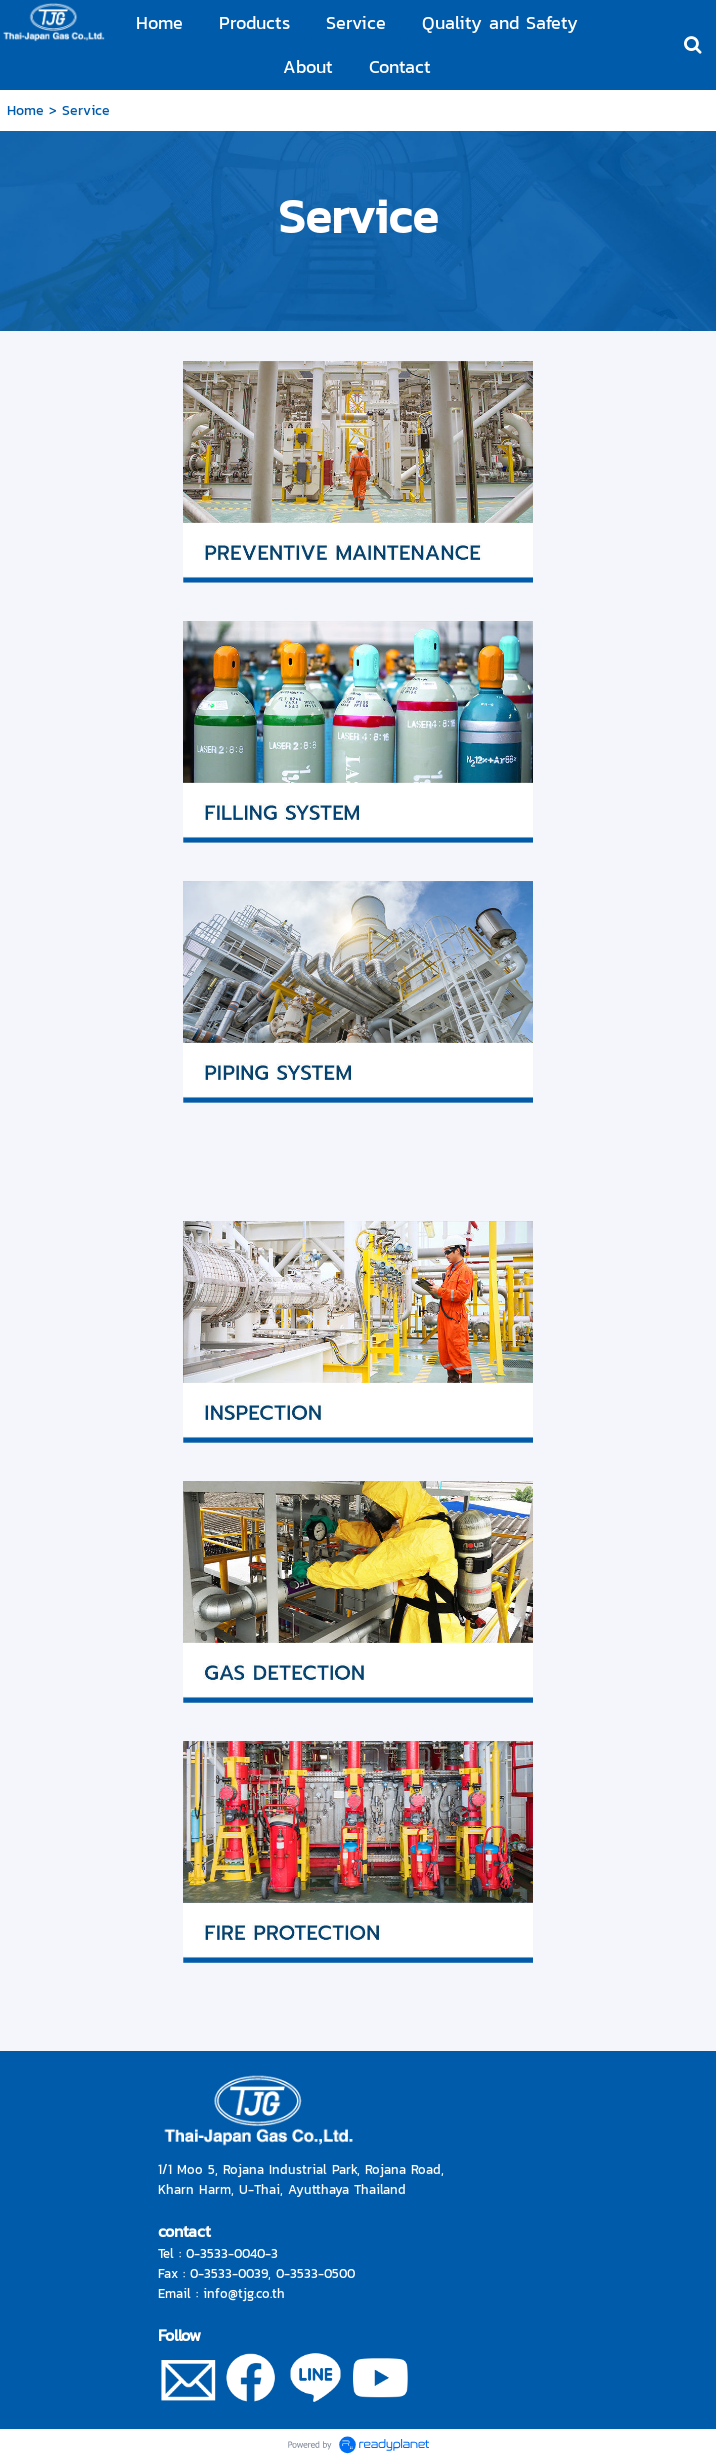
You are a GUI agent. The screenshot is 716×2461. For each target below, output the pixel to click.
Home (25, 110)
